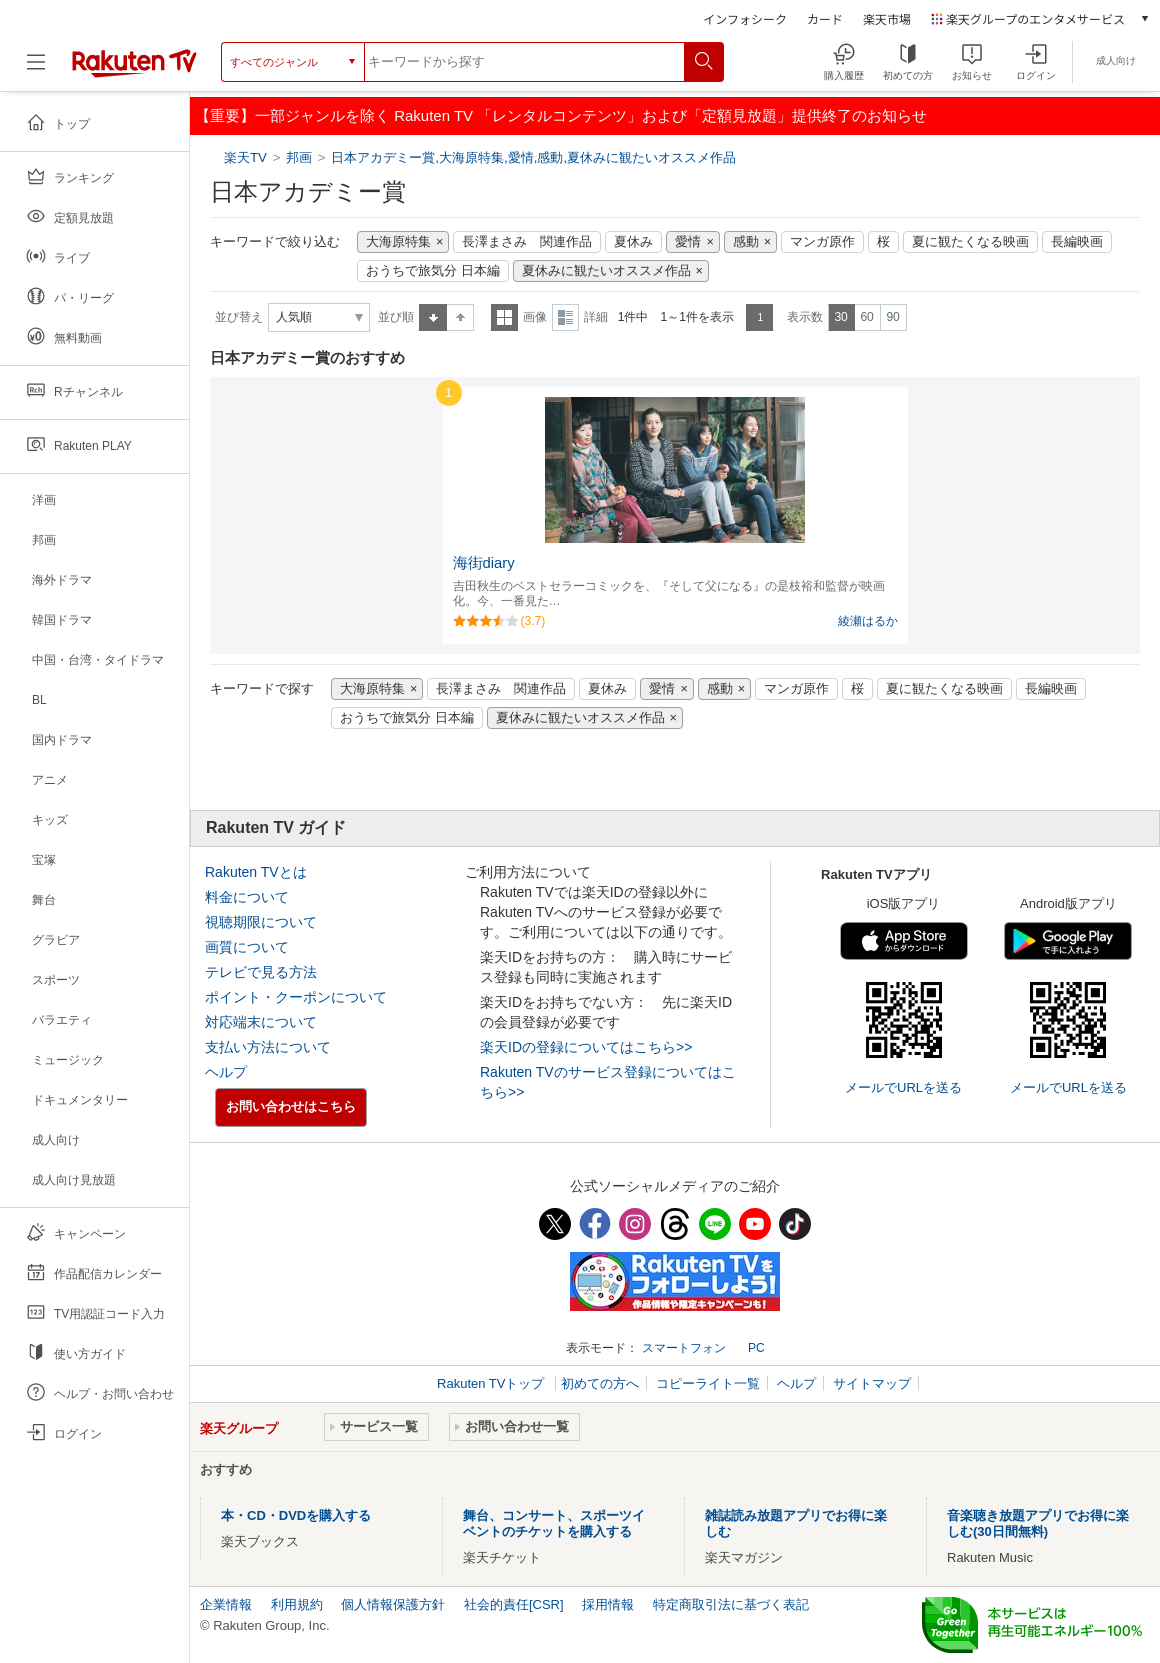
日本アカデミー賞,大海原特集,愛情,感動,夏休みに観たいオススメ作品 (533, 157)
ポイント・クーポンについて (296, 997)
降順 (460, 317)
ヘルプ (226, 1072)
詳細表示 (565, 317)
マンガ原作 (822, 242)
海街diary (484, 563)
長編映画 (1077, 242)
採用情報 (608, 1604)
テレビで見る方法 (261, 972)
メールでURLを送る (903, 1087)
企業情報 (226, 1604)
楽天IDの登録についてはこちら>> (586, 1047)
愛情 (688, 242)
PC (756, 1348)
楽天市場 (887, 18)
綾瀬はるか (868, 621)
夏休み (633, 242)
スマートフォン (684, 1348)
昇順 (433, 317)
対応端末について (261, 1022)
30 (840, 317)
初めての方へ (600, 1383)
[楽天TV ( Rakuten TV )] (134, 69)
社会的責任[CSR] (514, 1604)
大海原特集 (398, 242)
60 (866, 317)
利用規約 (297, 1604)
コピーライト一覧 (708, 1383)
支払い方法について (268, 1047)
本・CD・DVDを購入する (296, 1515)
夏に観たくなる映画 (970, 242)
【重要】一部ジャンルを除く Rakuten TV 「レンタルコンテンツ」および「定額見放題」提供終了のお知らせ (561, 115)
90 (892, 317)
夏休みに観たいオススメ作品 (606, 271)
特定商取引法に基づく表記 (731, 1604)
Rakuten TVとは (256, 872)
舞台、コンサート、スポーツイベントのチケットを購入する (554, 1523)
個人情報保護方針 (393, 1604)
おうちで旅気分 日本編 (433, 271)
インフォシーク (745, 18)
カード (825, 18)
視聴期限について (261, 922)
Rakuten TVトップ (492, 1383)
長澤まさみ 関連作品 (527, 242)
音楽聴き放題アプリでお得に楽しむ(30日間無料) (1038, 1523)
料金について (247, 897)
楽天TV (247, 157)
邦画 (299, 157)
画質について (247, 947)
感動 (746, 242)
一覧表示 (504, 317)
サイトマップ (872, 1383)
